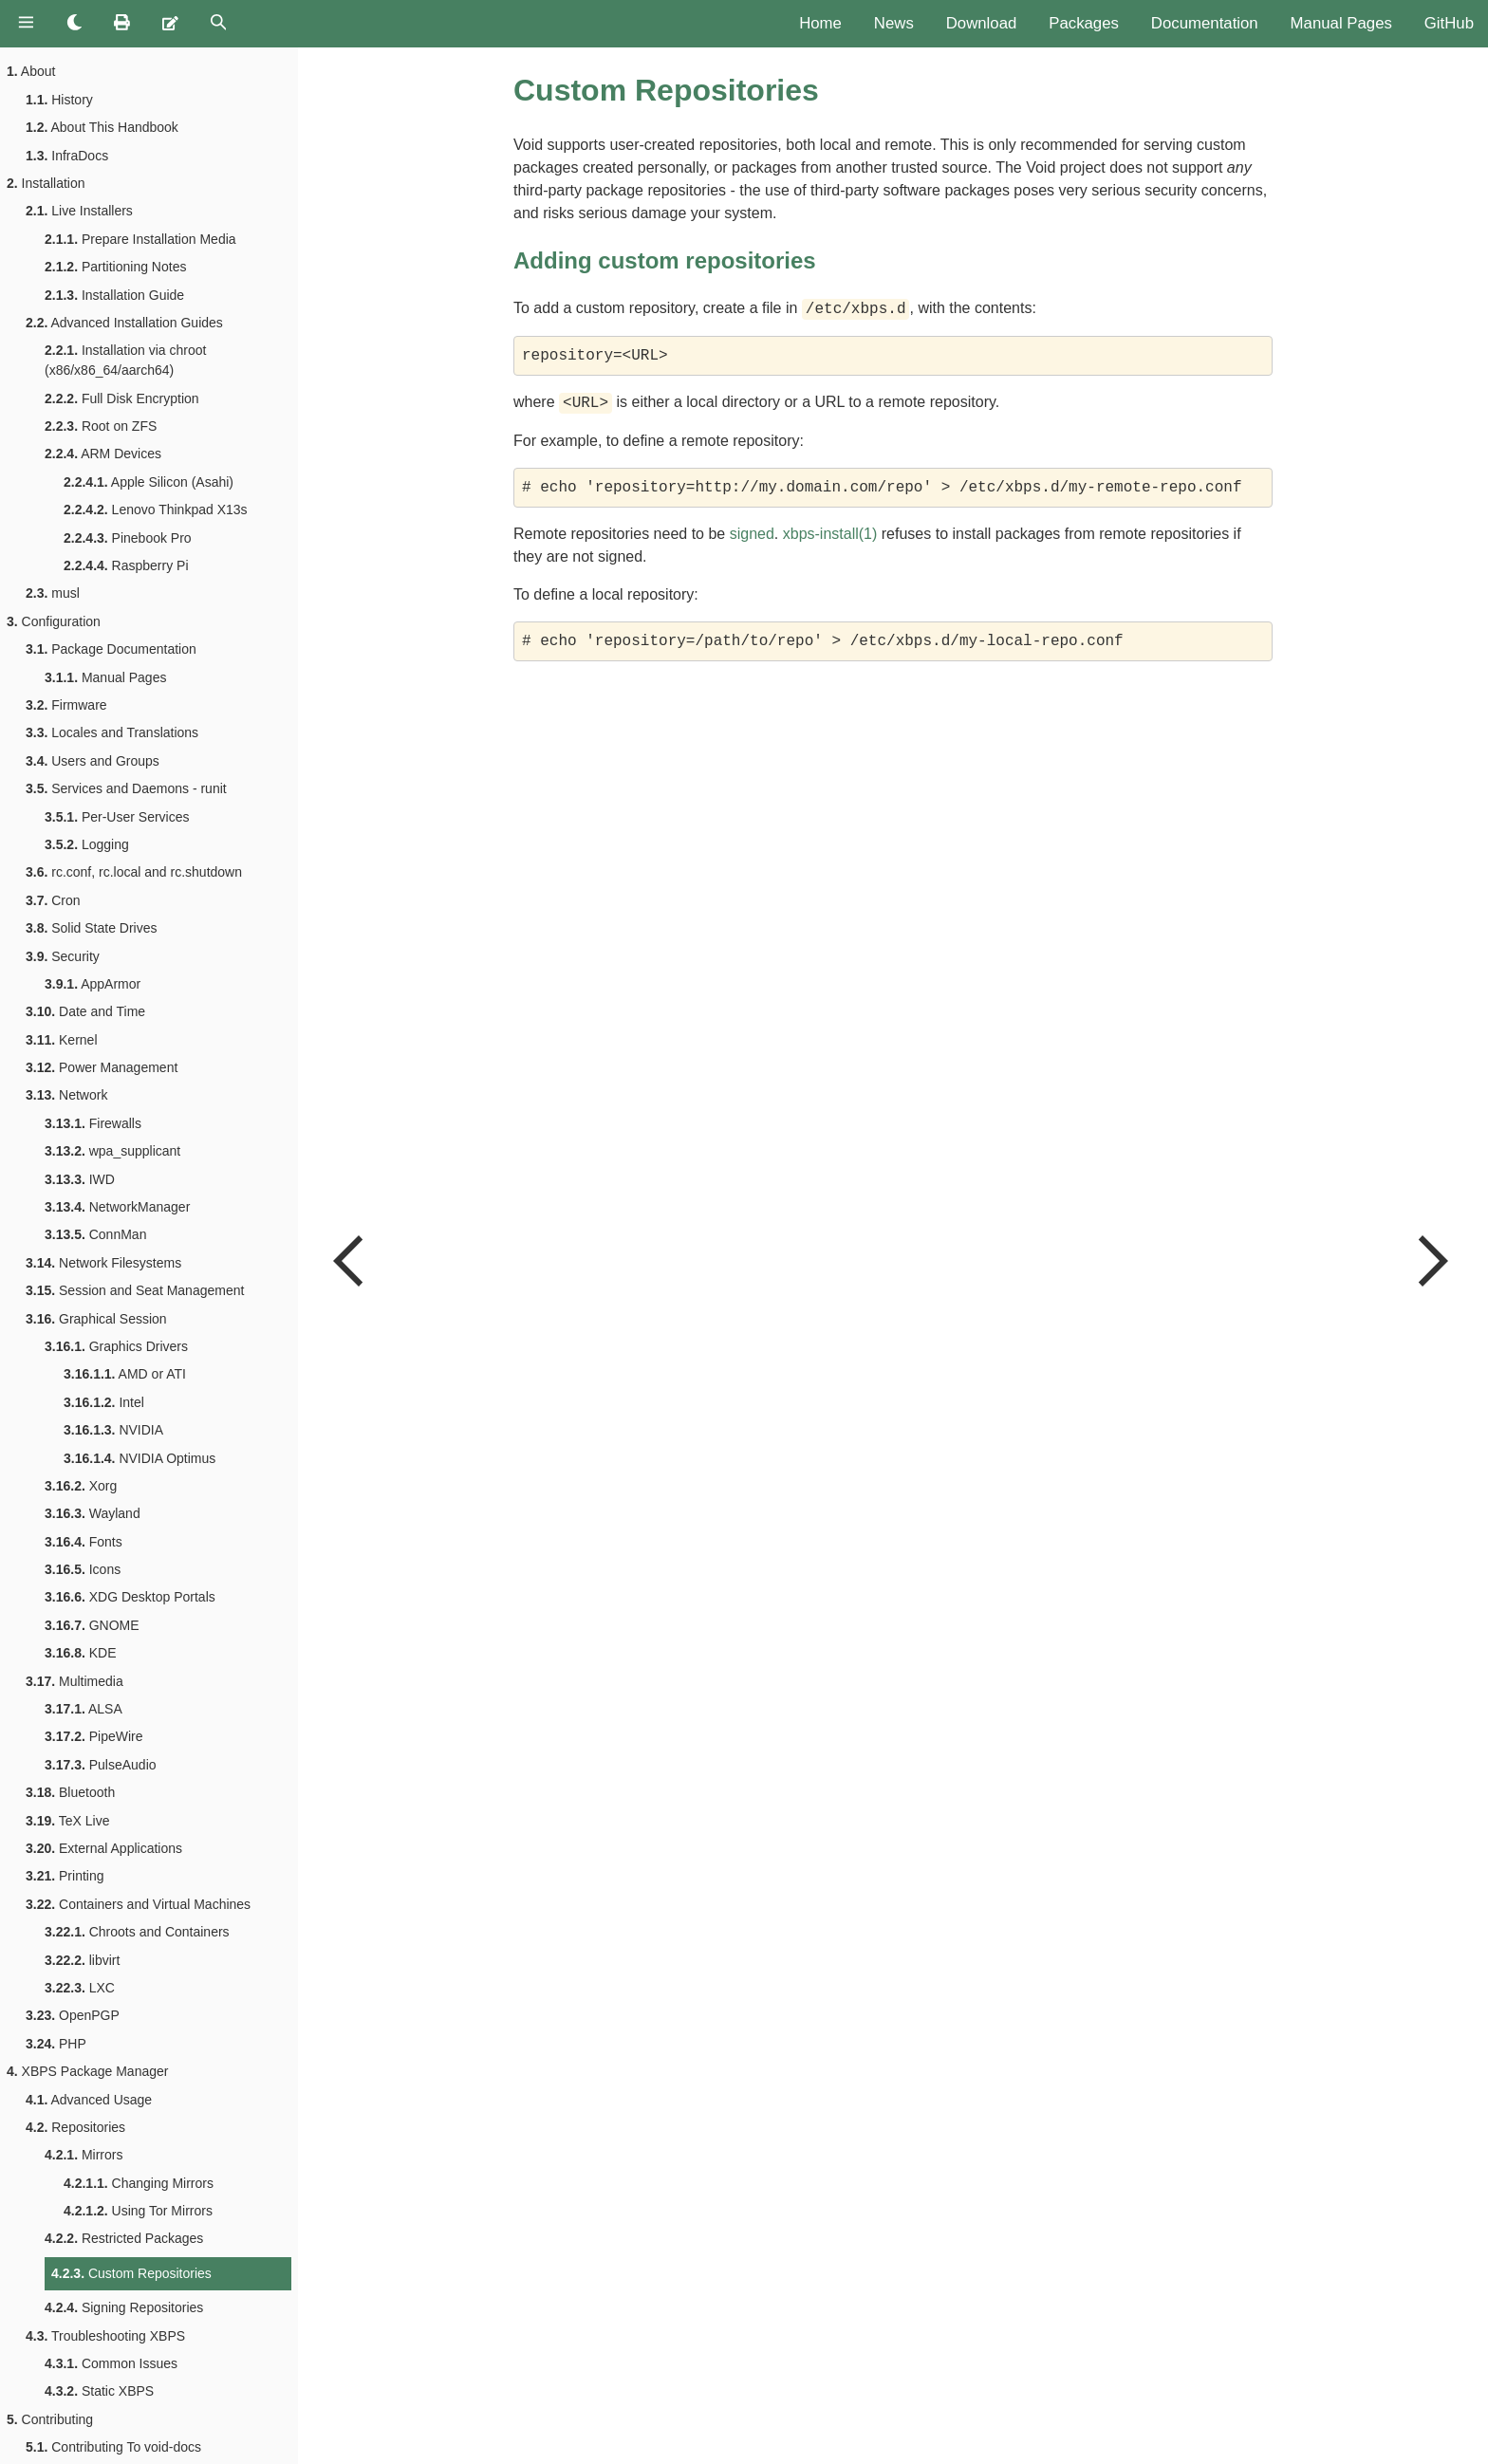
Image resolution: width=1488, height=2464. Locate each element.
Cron (53, 900)
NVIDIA (113, 1429)
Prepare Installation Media (140, 239)
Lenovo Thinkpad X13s (156, 509)
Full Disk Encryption (122, 398)
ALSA (83, 1708)
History (59, 99)
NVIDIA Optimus (139, 1458)
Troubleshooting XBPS (105, 2336)
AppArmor (92, 983)
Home (820, 23)
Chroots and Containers (137, 1931)
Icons (83, 1569)
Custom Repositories (131, 2273)
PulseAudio (101, 1764)
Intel (104, 1402)
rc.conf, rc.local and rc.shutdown (134, 872)
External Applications (104, 1848)
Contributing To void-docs (113, 2447)
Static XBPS (99, 2391)
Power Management (101, 1067)
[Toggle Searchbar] (218, 23)
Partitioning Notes (115, 266)
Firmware (66, 705)
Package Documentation (111, 649)
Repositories (75, 2127)
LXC (80, 1987)
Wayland (92, 1513)
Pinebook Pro (128, 538)
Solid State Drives (92, 928)
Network (66, 1094)
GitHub (1449, 23)
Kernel (62, 1039)
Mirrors (83, 2154)
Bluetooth (70, 1792)
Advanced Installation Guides (124, 322)
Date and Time (85, 1011)
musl (53, 593)
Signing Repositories (124, 2307)
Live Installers (79, 210)
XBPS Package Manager (87, 2071)
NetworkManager (117, 1206)
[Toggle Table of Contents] (26, 23)
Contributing (50, 2419)
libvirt (82, 1960)
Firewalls (93, 1123)
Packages (1084, 23)
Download (981, 23)
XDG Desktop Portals (130, 1596)
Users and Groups (92, 761)
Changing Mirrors (139, 2183)
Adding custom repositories (664, 260)
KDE (81, 1652)
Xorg (81, 1485)
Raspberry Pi (126, 565)
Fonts (83, 1541)
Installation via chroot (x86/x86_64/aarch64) (125, 360)
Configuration (54, 621)
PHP (56, 2043)
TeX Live (67, 1820)
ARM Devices (103, 453)
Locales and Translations (112, 732)
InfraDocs (67, 155)
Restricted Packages (124, 2238)
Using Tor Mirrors (138, 2210)
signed (752, 534)
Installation (46, 183)
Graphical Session (96, 1318)
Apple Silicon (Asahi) (148, 482)
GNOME (92, 1625)
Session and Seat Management (135, 1290)
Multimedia (74, 1681)
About (31, 71)
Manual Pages (1341, 23)
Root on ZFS (101, 426)
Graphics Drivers (116, 1346)
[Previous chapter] (350, 1255)
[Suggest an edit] (170, 23)
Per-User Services (117, 816)
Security (63, 956)
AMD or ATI (125, 1373)
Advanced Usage (89, 2099)
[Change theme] (74, 23)
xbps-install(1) (830, 534)
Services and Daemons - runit (126, 788)
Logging (87, 844)
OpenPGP (73, 2015)
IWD (80, 1179)
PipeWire (94, 1736)
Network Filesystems (103, 1262)
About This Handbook (102, 127)
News (894, 23)
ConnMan (95, 1234)
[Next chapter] (1431, 1255)
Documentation (1204, 23)
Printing (65, 1875)
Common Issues (111, 2363)
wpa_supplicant (112, 1150)
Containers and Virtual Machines (138, 1904)
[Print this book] (122, 23)
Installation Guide (114, 295)
